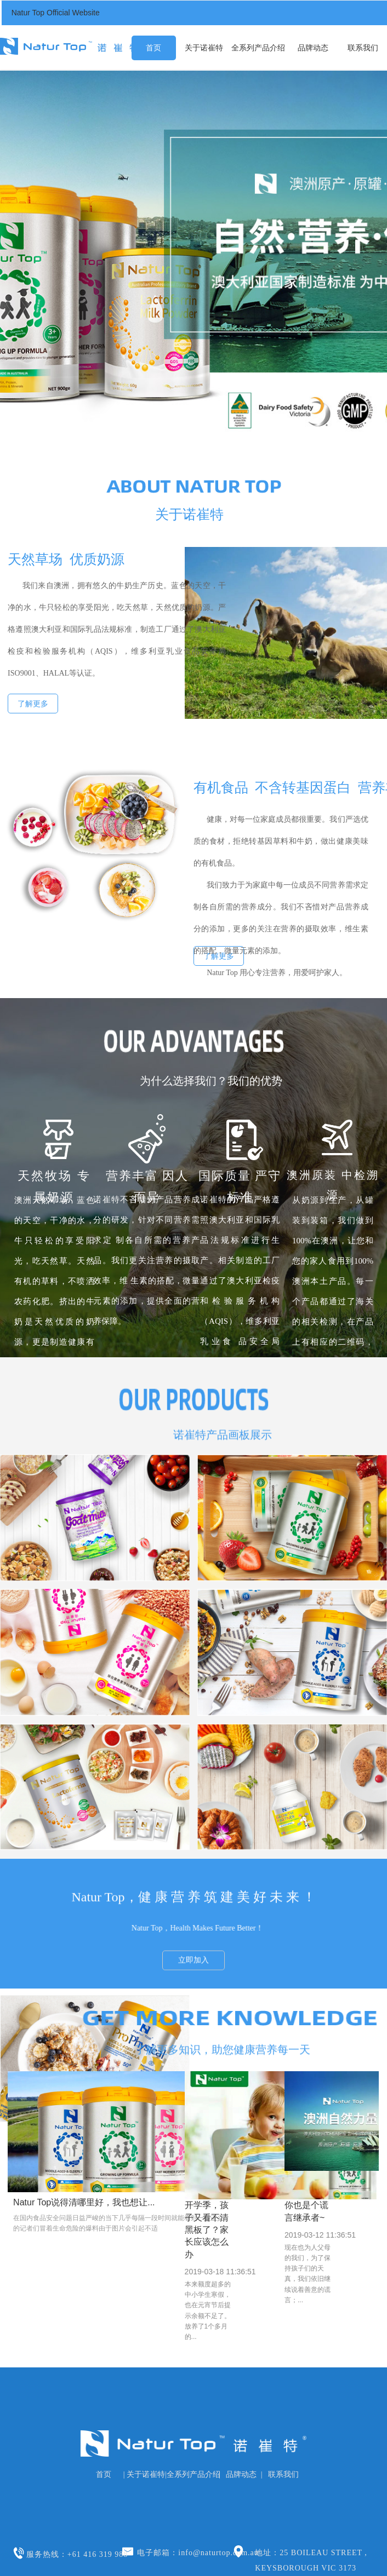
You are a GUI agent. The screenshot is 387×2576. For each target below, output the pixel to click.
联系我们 (363, 47)
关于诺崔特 (204, 47)
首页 (153, 47)
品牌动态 (313, 47)
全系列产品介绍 (258, 47)
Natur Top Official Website (56, 12)
